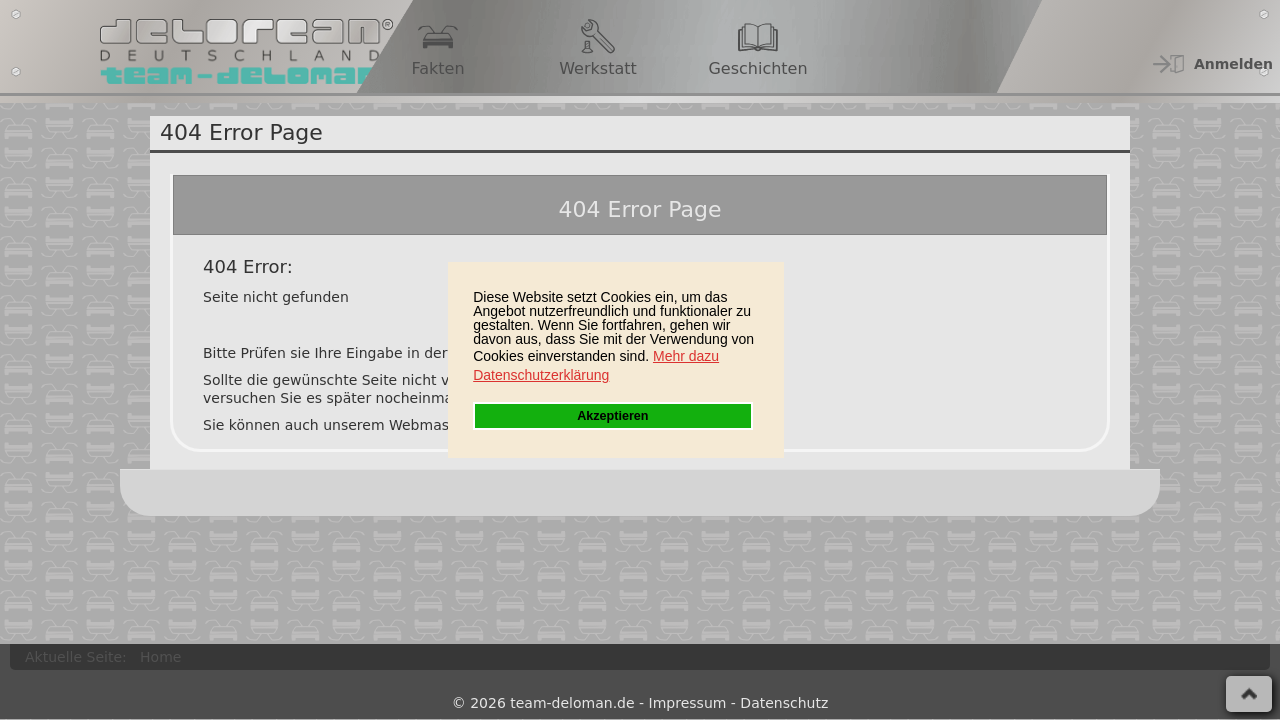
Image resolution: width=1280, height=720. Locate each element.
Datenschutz (784, 703)
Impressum (688, 703)
